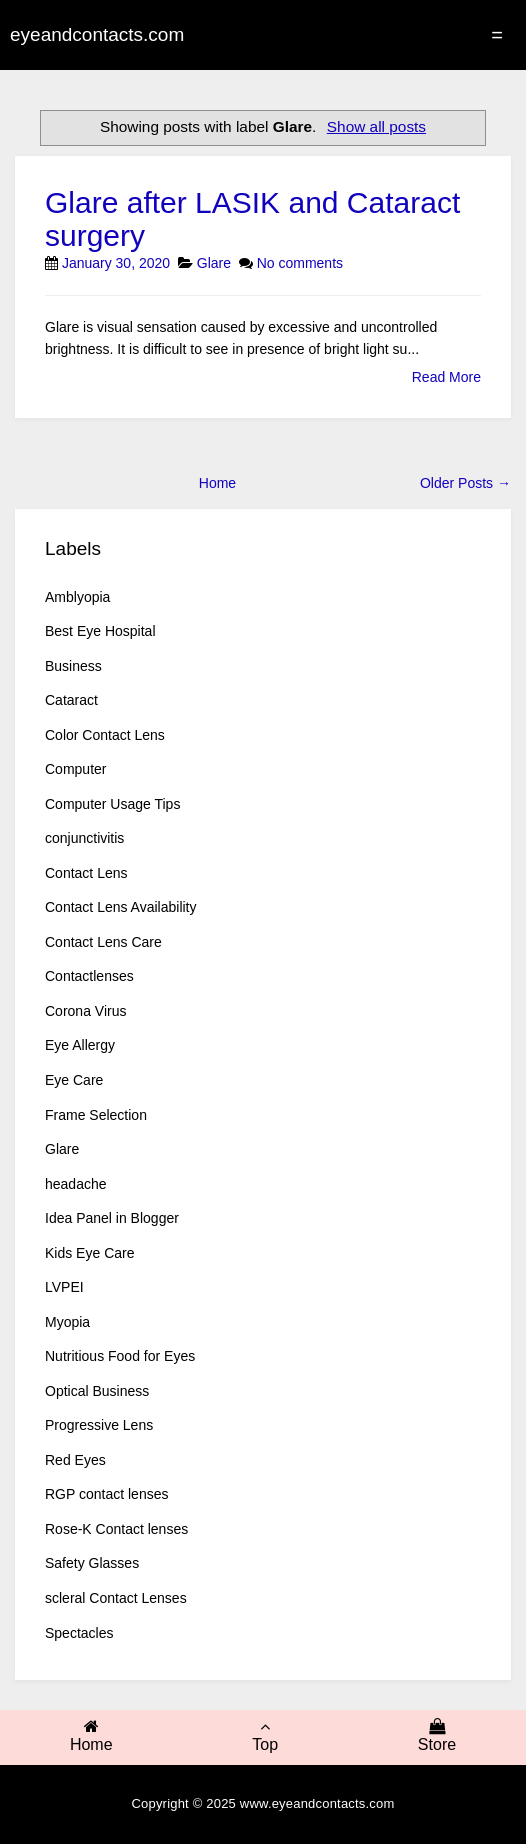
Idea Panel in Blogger (112, 1218)
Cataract (71, 700)
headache (76, 1184)
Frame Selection (96, 1115)
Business (73, 666)
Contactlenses (89, 976)
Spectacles (79, 1633)
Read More (446, 377)
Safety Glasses (92, 1563)
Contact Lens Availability (121, 907)
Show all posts (376, 126)
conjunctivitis (84, 838)
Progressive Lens (99, 1425)
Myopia (67, 1322)
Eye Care (74, 1080)
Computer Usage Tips (112, 804)
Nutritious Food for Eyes (120, 1356)
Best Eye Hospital (100, 631)
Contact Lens (86, 873)
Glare (214, 263)
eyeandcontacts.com (97, 34)
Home (217, 483)
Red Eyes (75, 1460)
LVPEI (64, 1287)
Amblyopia (77, 597)
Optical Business (97, 1391)
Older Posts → (465, 483)
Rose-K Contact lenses (116, 1529)
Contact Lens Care (103, 942)
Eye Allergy (80, 1045)
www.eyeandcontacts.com (317, 1803)
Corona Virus (85, 1011)
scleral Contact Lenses (116, 1598)
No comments (300, 263)
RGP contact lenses (106, 1494)
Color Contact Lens (105, 735)
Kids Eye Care (89, 1253)
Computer (75, 769)
